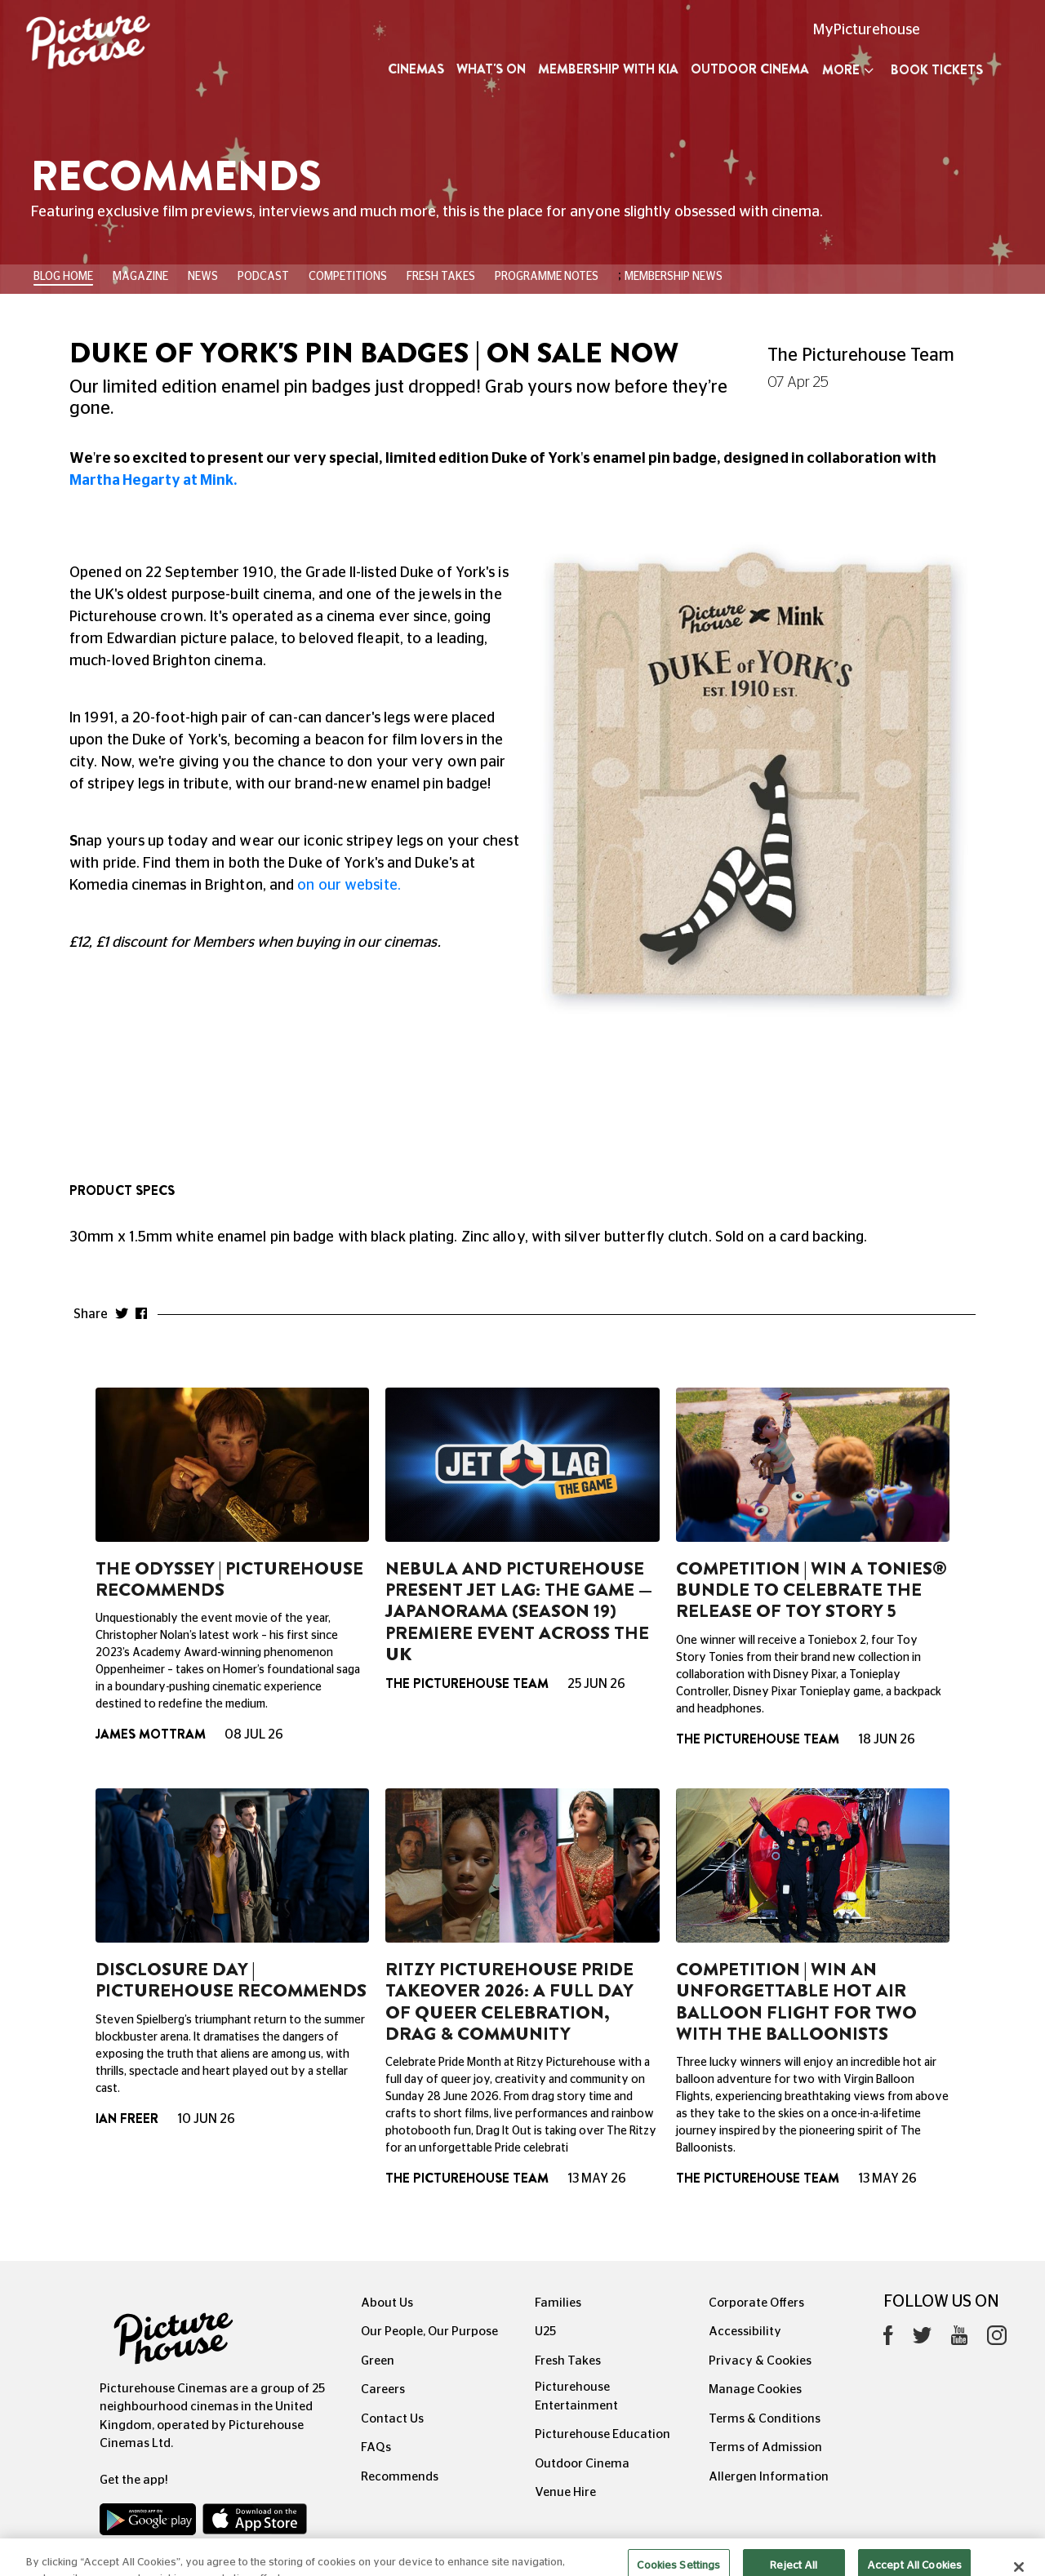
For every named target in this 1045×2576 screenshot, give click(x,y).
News (203, 276)
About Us (387, 2303)
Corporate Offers (756, 2303)
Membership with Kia (608, 69)
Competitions (348, 276)
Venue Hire (565, 2492)
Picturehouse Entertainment (576, 2396)
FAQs (376, 2447)
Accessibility (745, 2331)
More (848, 69)
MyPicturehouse (866, 30)
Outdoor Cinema (750, 69)
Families (558, 2303)
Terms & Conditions (764, 2419)
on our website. (349, 885)
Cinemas (416, 69)
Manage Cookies (755, 2389)
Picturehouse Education (602, 2434)
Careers (383, 2389)
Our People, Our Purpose (429, 2331)
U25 (545, 2331)
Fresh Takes (441, 276)
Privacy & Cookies (760, 2361)
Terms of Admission (765, 2447)
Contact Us (392, 2419)
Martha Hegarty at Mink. (153, 480)
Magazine (140, 276)
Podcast (263, 276)
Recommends (399, 2477)
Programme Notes (546, 276)
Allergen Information (769, 2477)
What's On (491, 69)
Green (377, 2361)
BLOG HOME (63, 276)
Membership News (674, 276)
